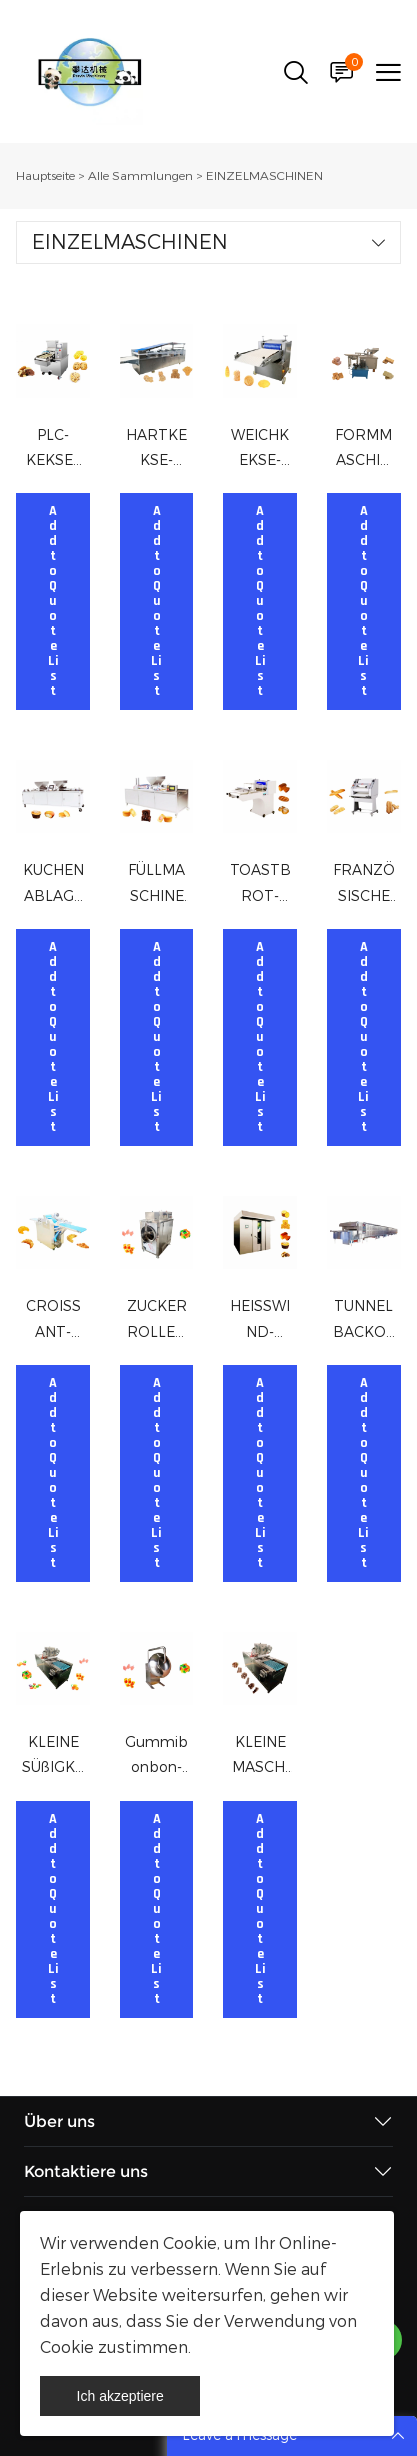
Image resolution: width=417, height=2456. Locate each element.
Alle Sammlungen (140, 176)
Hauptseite (45, 176)
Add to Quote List (53, 601)
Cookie (190, 2243)
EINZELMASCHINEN (264, 176)
